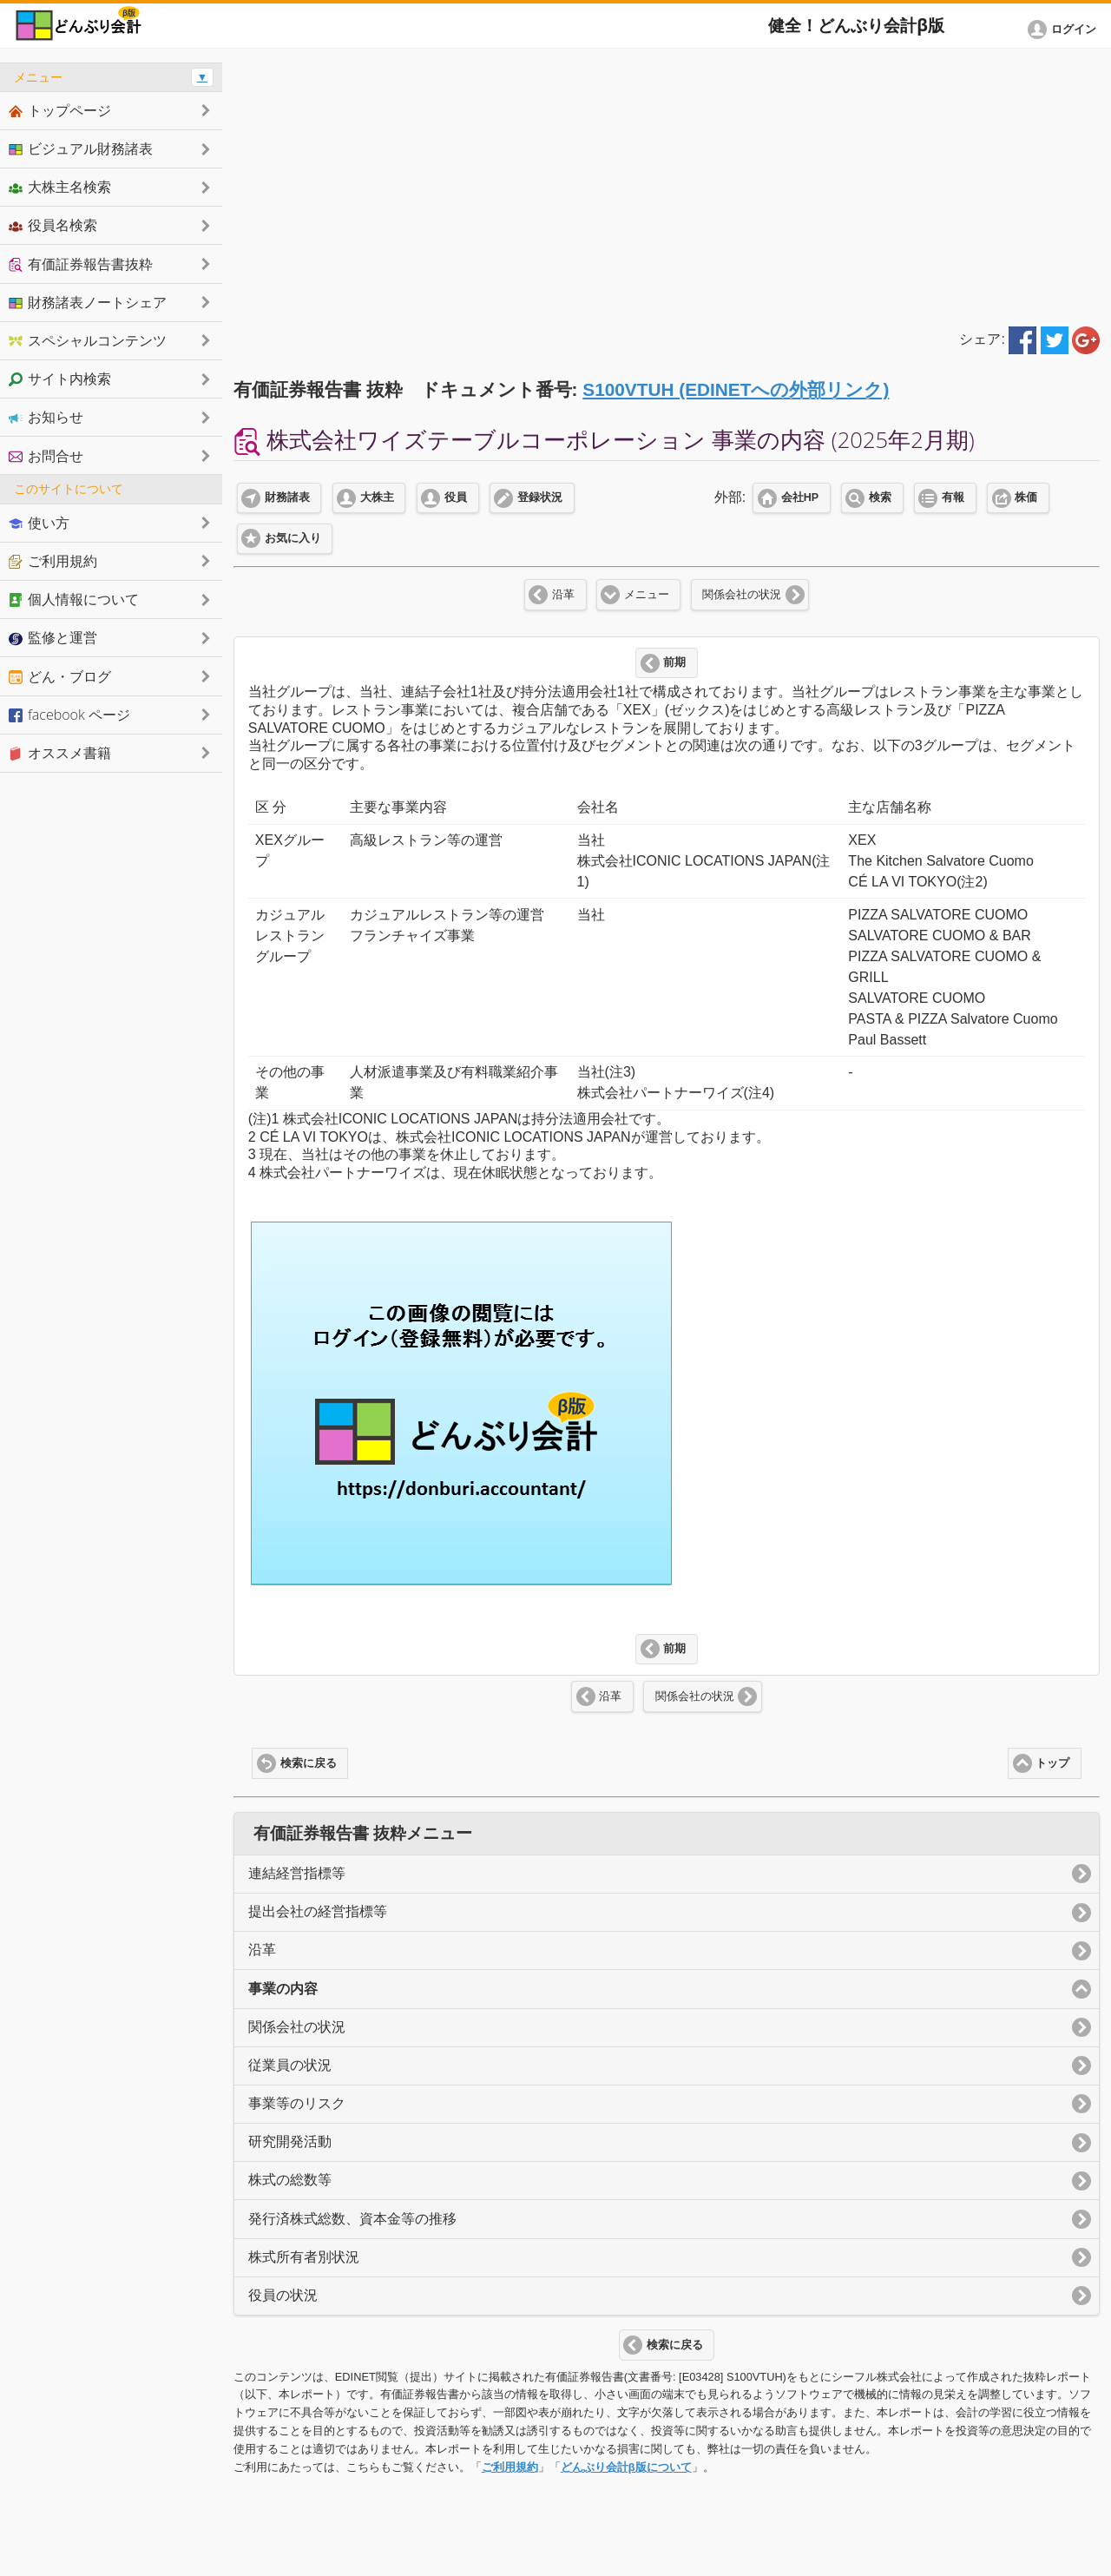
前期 (674, 662)
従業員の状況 (290, 2065)
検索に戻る (308, 1763)
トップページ (60, 110)
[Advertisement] (666, 184)
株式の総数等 (290, 2179)
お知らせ (46, 416)
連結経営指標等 (296, 1873)
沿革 (563, 595)
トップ (1052, 1763)
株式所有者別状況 (303, 2257)
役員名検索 (53, 224)
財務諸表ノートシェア (88, 302)
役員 (455, 497)
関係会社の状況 (741, 595)
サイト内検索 (60, 378)
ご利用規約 (510, 2467)
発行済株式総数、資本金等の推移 (352, 2218)
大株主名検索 (60, 186)
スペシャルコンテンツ (88, 340)
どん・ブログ (60, 676)
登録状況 (539, 497)
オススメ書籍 (60, 752)
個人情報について (74, 599)
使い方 (39, 522)
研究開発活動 (290, 2141)
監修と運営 (53, 637)
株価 (1026, 497)
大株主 (377, 497)
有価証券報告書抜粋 (81, 263)
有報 (953, 497)
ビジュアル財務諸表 (81, 148)
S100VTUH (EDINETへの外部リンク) (735, 389)
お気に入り (293, 538)
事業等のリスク (296, 2103)
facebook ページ (69, 714)
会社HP (799, 497)
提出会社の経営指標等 (317, 1911)
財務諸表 (287, 497)
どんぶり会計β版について (626, 2467)
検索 (880, 497)
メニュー (646, 595)
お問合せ (46, 455)
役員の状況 (283, 2295)
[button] (1065, 29)
